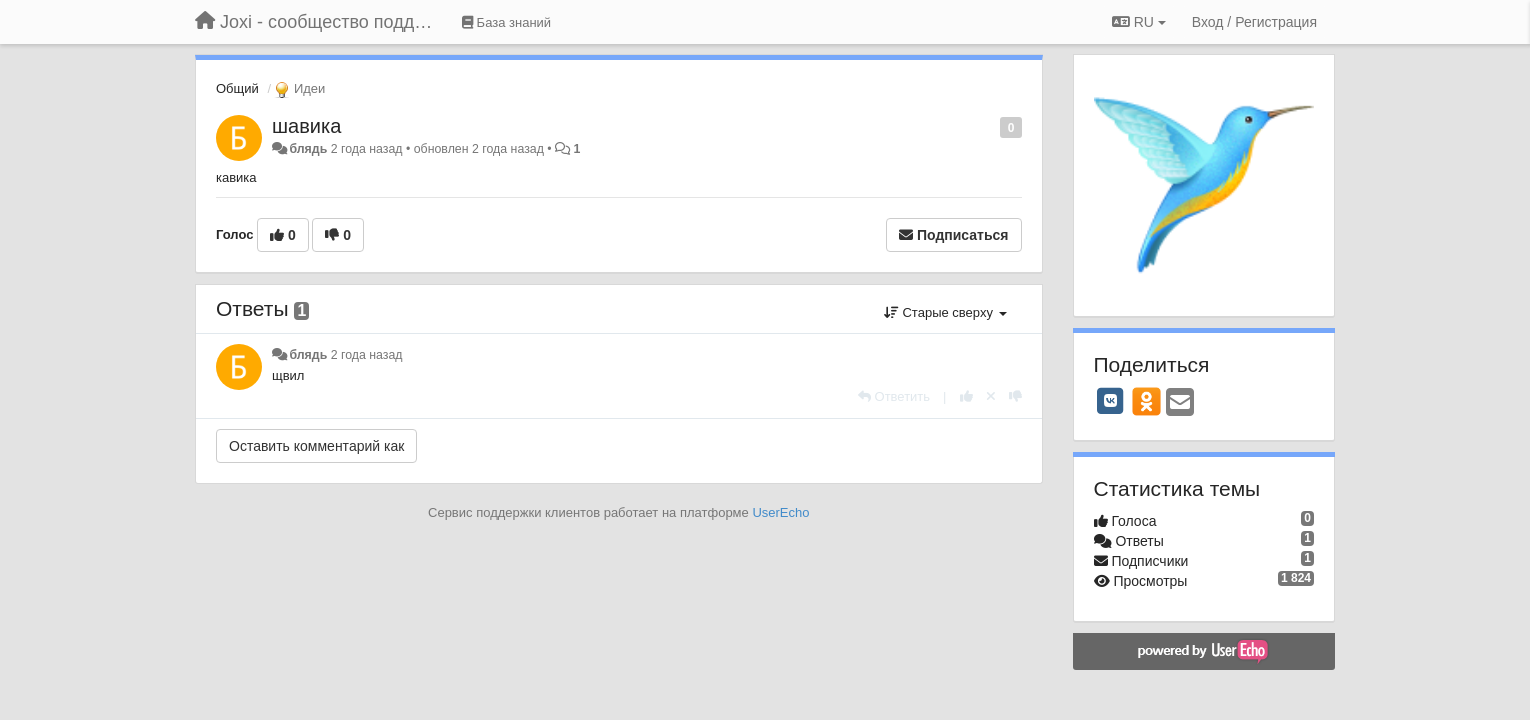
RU (1139, 22)
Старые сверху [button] (945, 312)
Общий (237, 88)
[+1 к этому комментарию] (966, 396)
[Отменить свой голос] (991, 396)
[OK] (1146, 401)
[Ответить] (894, 396)
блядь (308, 149)
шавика (306, 126)
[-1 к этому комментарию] (1015, 396)
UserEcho (780, 512)
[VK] (1111, 401)
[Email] (1180, 403)
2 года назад (367, 355)
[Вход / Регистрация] (1254, 22)
